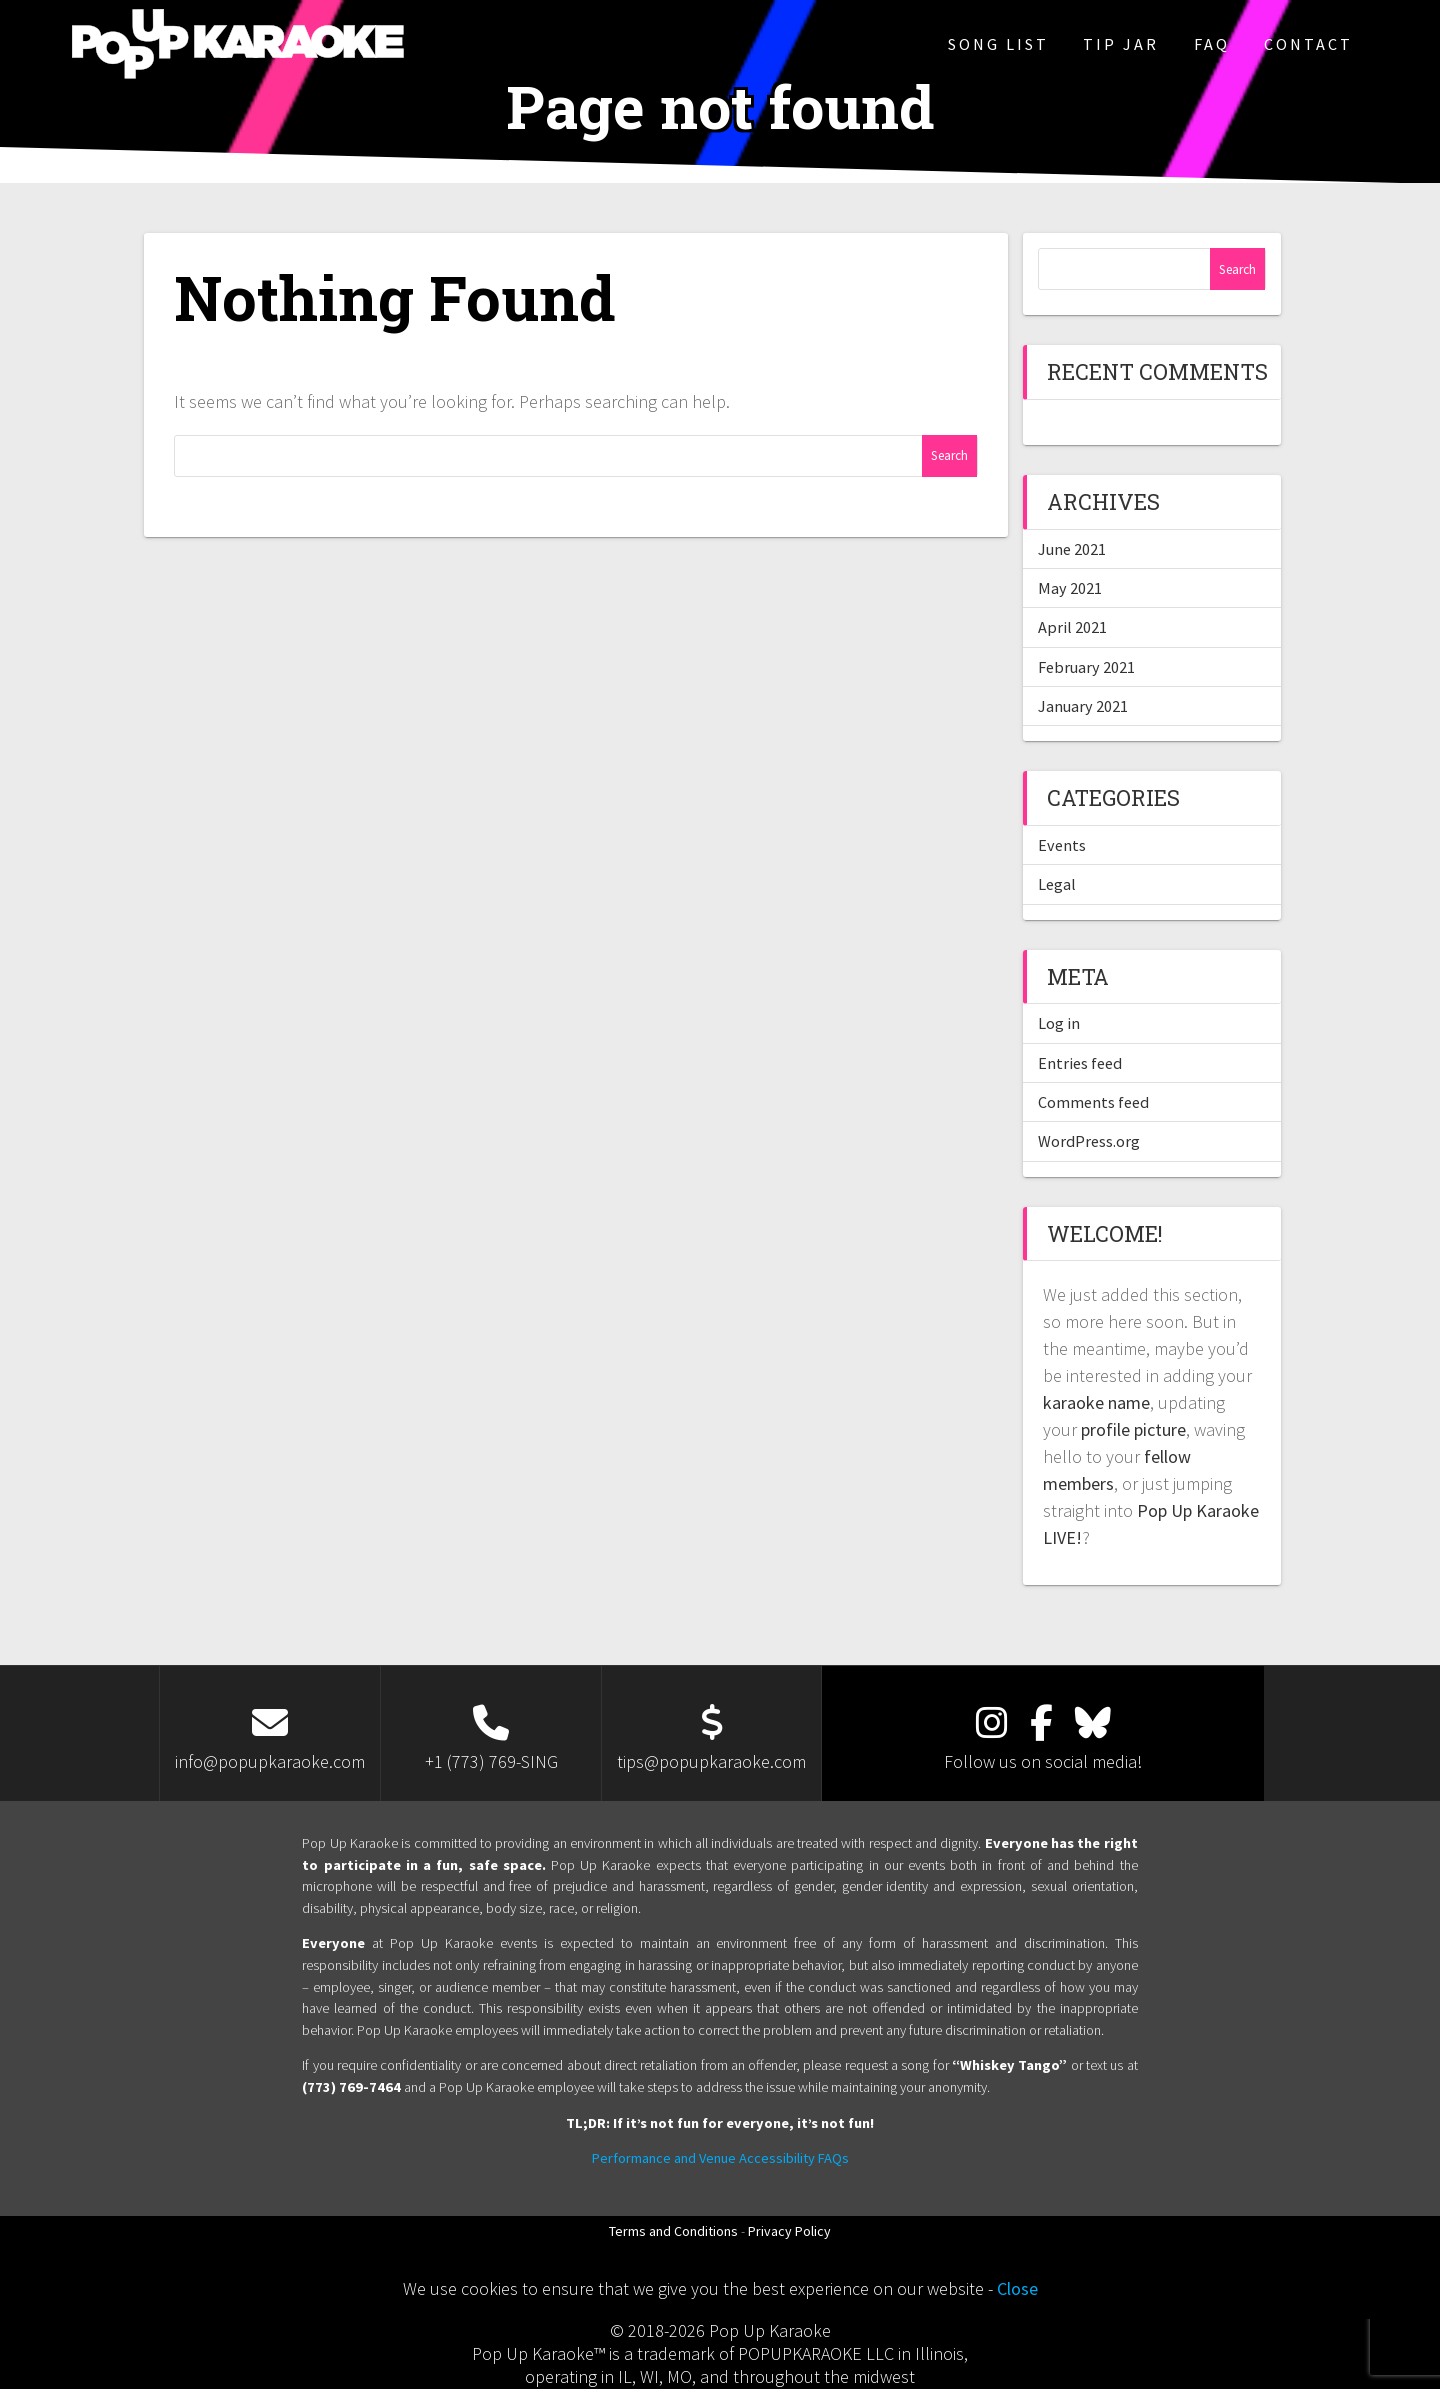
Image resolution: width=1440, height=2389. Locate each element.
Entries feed (1080, 1063)
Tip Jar (1121, 44)
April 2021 (1072, 627)
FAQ (1212, 44)
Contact (1308, 44)
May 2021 (1070, 588)
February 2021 (1086, 667)
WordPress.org (1089, 1141)
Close (1017, 2288)
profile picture (1133, 1429)
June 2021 (1072, 549)
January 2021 (1083, 706)
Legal (1057, 884)
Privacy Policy (789, 2231)
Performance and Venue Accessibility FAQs (720, 2158)
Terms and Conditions (673, 2231)
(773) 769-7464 (351, 2087)
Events (1062, 845)
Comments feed (1093, 1102)
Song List (998, 44)
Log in (1059, 1023)
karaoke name (1096, 1402)
